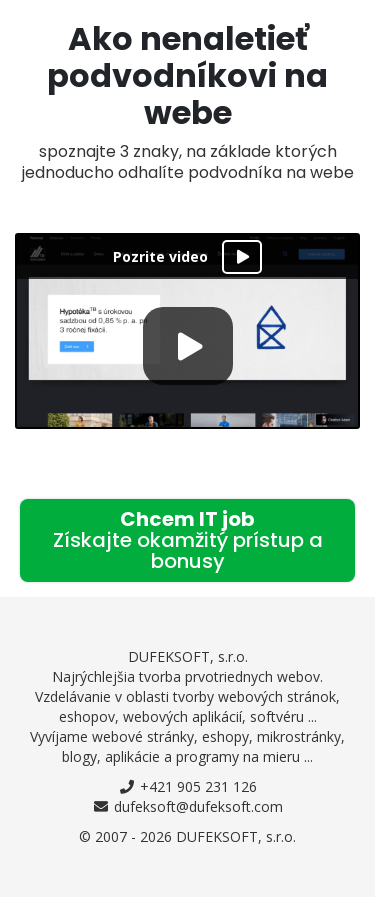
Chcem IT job (188, 540)
